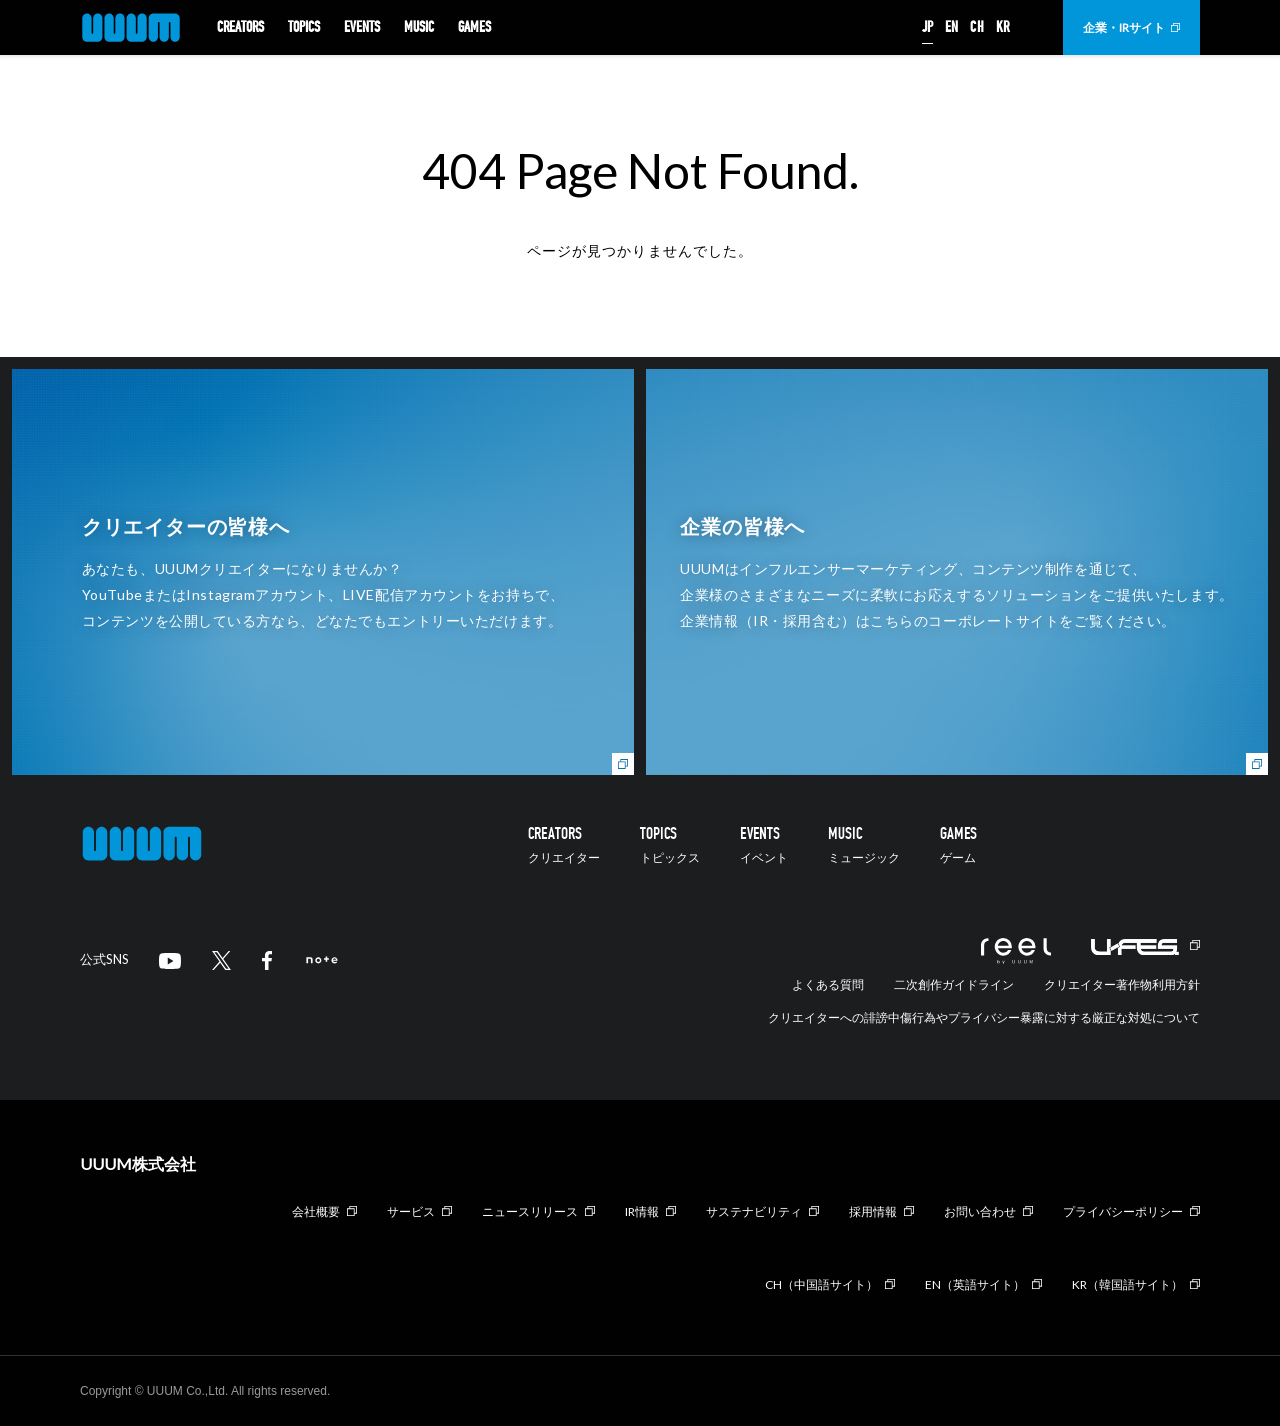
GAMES (474, 28)
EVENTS (362, 28)
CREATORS (240, 28)
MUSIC (419, 28)
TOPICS (304, 28)
